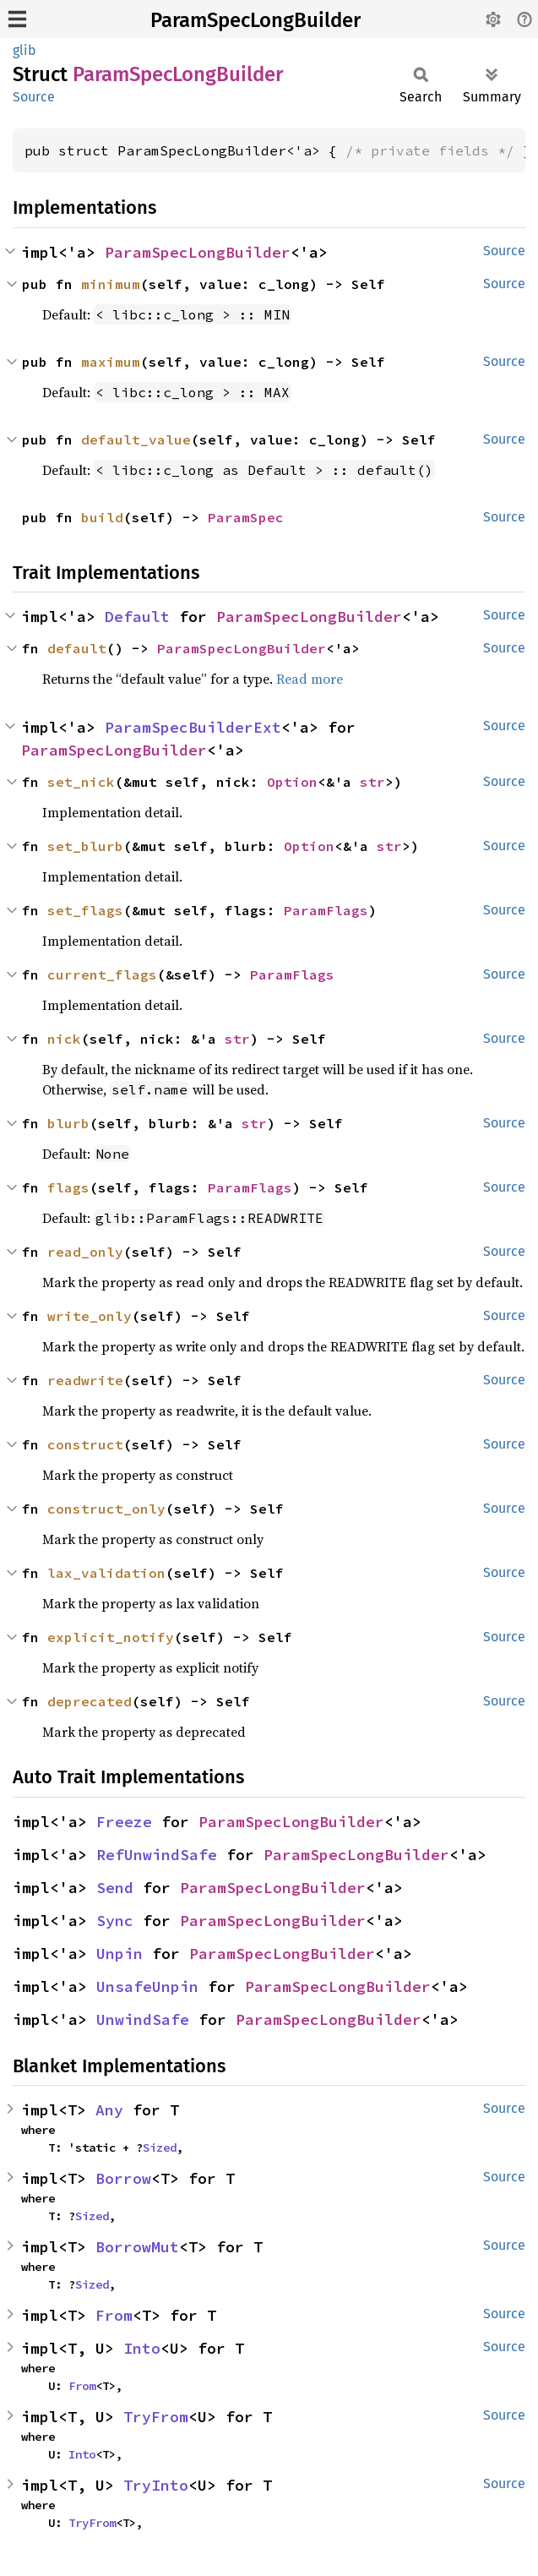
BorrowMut (137, 2247)
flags (68, 1187)
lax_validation (106, 1572)
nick (64, 1038)
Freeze (124, 1821)
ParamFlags (326, 910)
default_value (136, 439)
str (372, 781)
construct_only (106, 1508)
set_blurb (85, 846)
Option (292, 781)
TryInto (155, 2485)
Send (114, 1887)
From (114, 2315)
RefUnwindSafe (156, 1854)
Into (141, 2348)
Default (137, 616)
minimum (110, 284)
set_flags (85, 910)
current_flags (102, 974)
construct (85, 1444)
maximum (110, 361)
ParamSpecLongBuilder (255, 20)
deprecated (89, 1701)
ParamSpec (246, 517)
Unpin (119, 1953)
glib (24, 50)
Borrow (123, 2178)
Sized (160, 2147)
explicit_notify (110, 1637)
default (76, 648)
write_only (89, 1315)
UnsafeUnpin (147, 1986)
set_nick (81, 781)
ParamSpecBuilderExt (193, 727)
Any (109, 2110)
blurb (68, 1123)
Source (34, 97)
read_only (85, 1251)
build (102, 517)
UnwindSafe (142, 2019)
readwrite (85, 1380)
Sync (114, 1920)
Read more (309, 678)
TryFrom (155, 2416)
